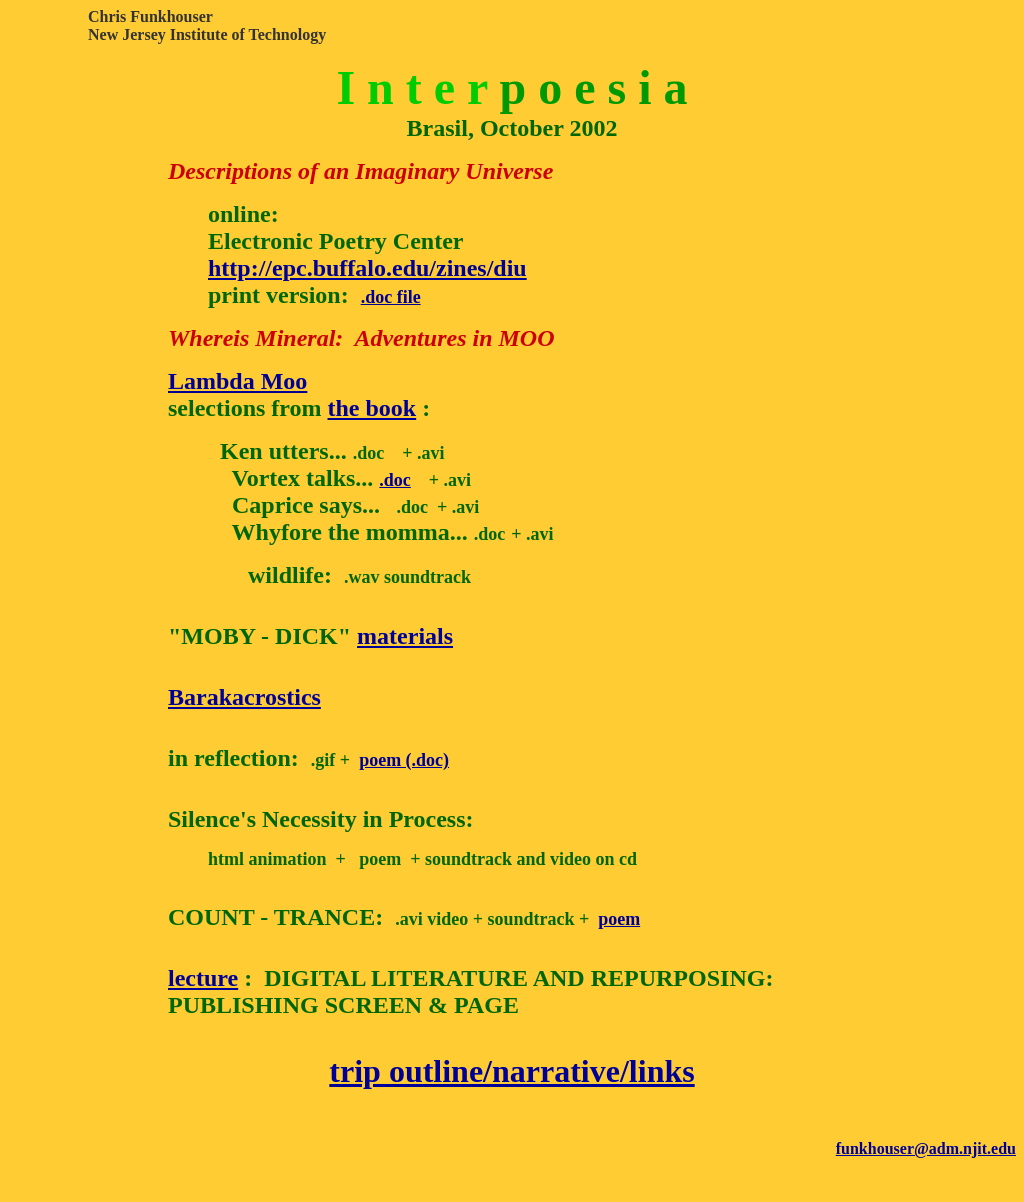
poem (619, 919)
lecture (203, 978)
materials (405, 636)
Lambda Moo (237, 381)
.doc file (391, 297)
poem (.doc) (404, 760)
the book (372, 408)
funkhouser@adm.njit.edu (926, 1148)
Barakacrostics (244, 697)
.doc (395, 480)
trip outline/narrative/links (511, 1071)
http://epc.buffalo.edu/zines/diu (367, 268)
